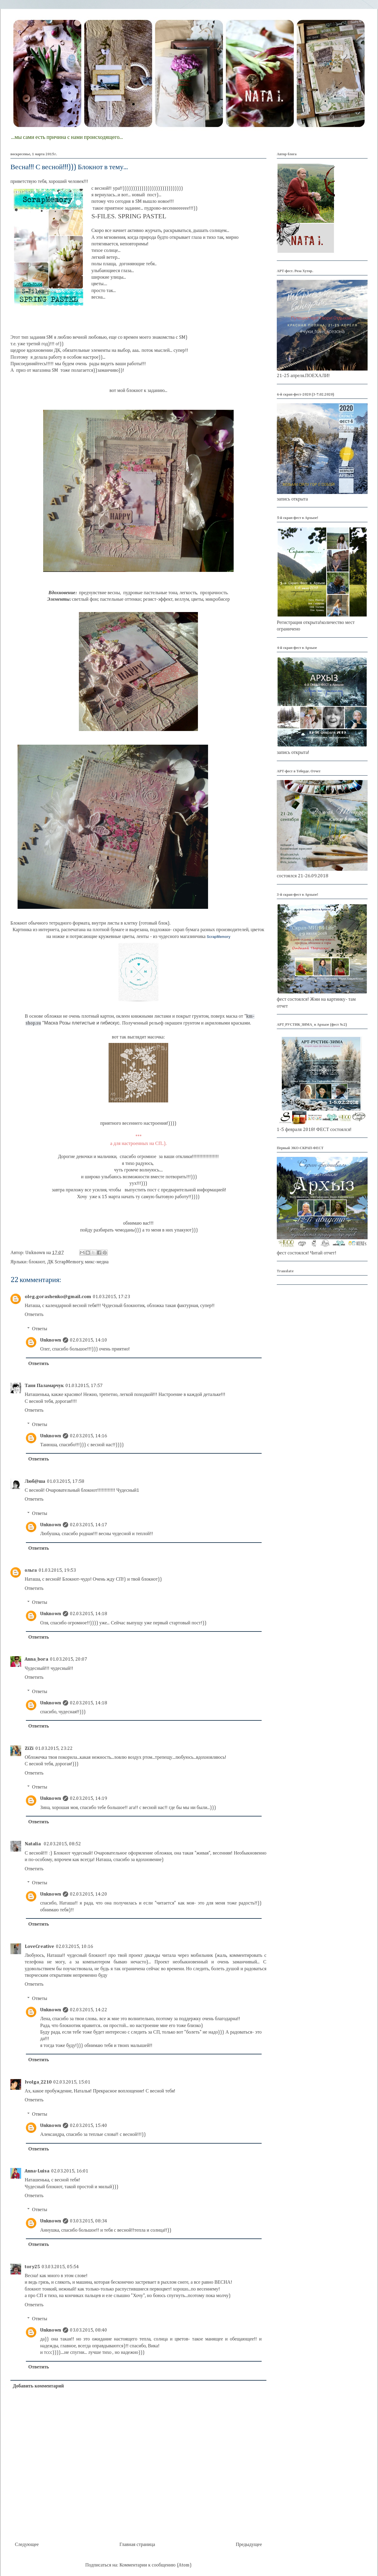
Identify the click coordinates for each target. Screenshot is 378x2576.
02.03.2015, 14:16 (88, 1436)
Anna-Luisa (37, 2171)
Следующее (27, 2544)
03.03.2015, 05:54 (60, 2267)
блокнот (37, 1262)
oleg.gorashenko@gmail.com (58, 1297)
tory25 (32, 2267)
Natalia (33, 1844)
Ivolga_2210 (38, 2082)
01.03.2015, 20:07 (68, 1659)
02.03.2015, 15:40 (88, 2125)
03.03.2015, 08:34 (88, 2221)
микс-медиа (97, 1262)
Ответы (39, 1328)
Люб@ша (35, 1481)
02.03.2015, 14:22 (88, 2010)
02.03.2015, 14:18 (88, 1614)
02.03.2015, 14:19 (88, 1798)
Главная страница (137, 2544)
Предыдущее (249, 2544)
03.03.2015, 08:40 (88, 2330)
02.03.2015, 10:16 (74, 1946)
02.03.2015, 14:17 (88, 1525)
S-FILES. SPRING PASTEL (128, 216)
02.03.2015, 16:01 (69, 2171)
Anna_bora (36, 1659)
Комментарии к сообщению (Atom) (155, 2565)
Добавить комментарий (38, 2386)
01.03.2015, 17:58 (65, 1481)
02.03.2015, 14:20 (88, 1894)
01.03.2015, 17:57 (84, 1385)
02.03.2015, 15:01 (71, 2082)
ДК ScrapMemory (65, 1262)
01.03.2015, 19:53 (57, 1570)
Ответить (34, 1314)
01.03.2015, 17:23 (111, 1297)
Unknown (50, 1340)
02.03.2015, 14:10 (88, 1340)
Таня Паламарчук (44, 1385)
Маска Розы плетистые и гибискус (81, 1022)
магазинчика (205, 936)
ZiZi (29, 1748)
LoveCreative (39, 1946)
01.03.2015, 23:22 (54, 1748)
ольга (31, 1570)
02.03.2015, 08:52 (62, 1844)
